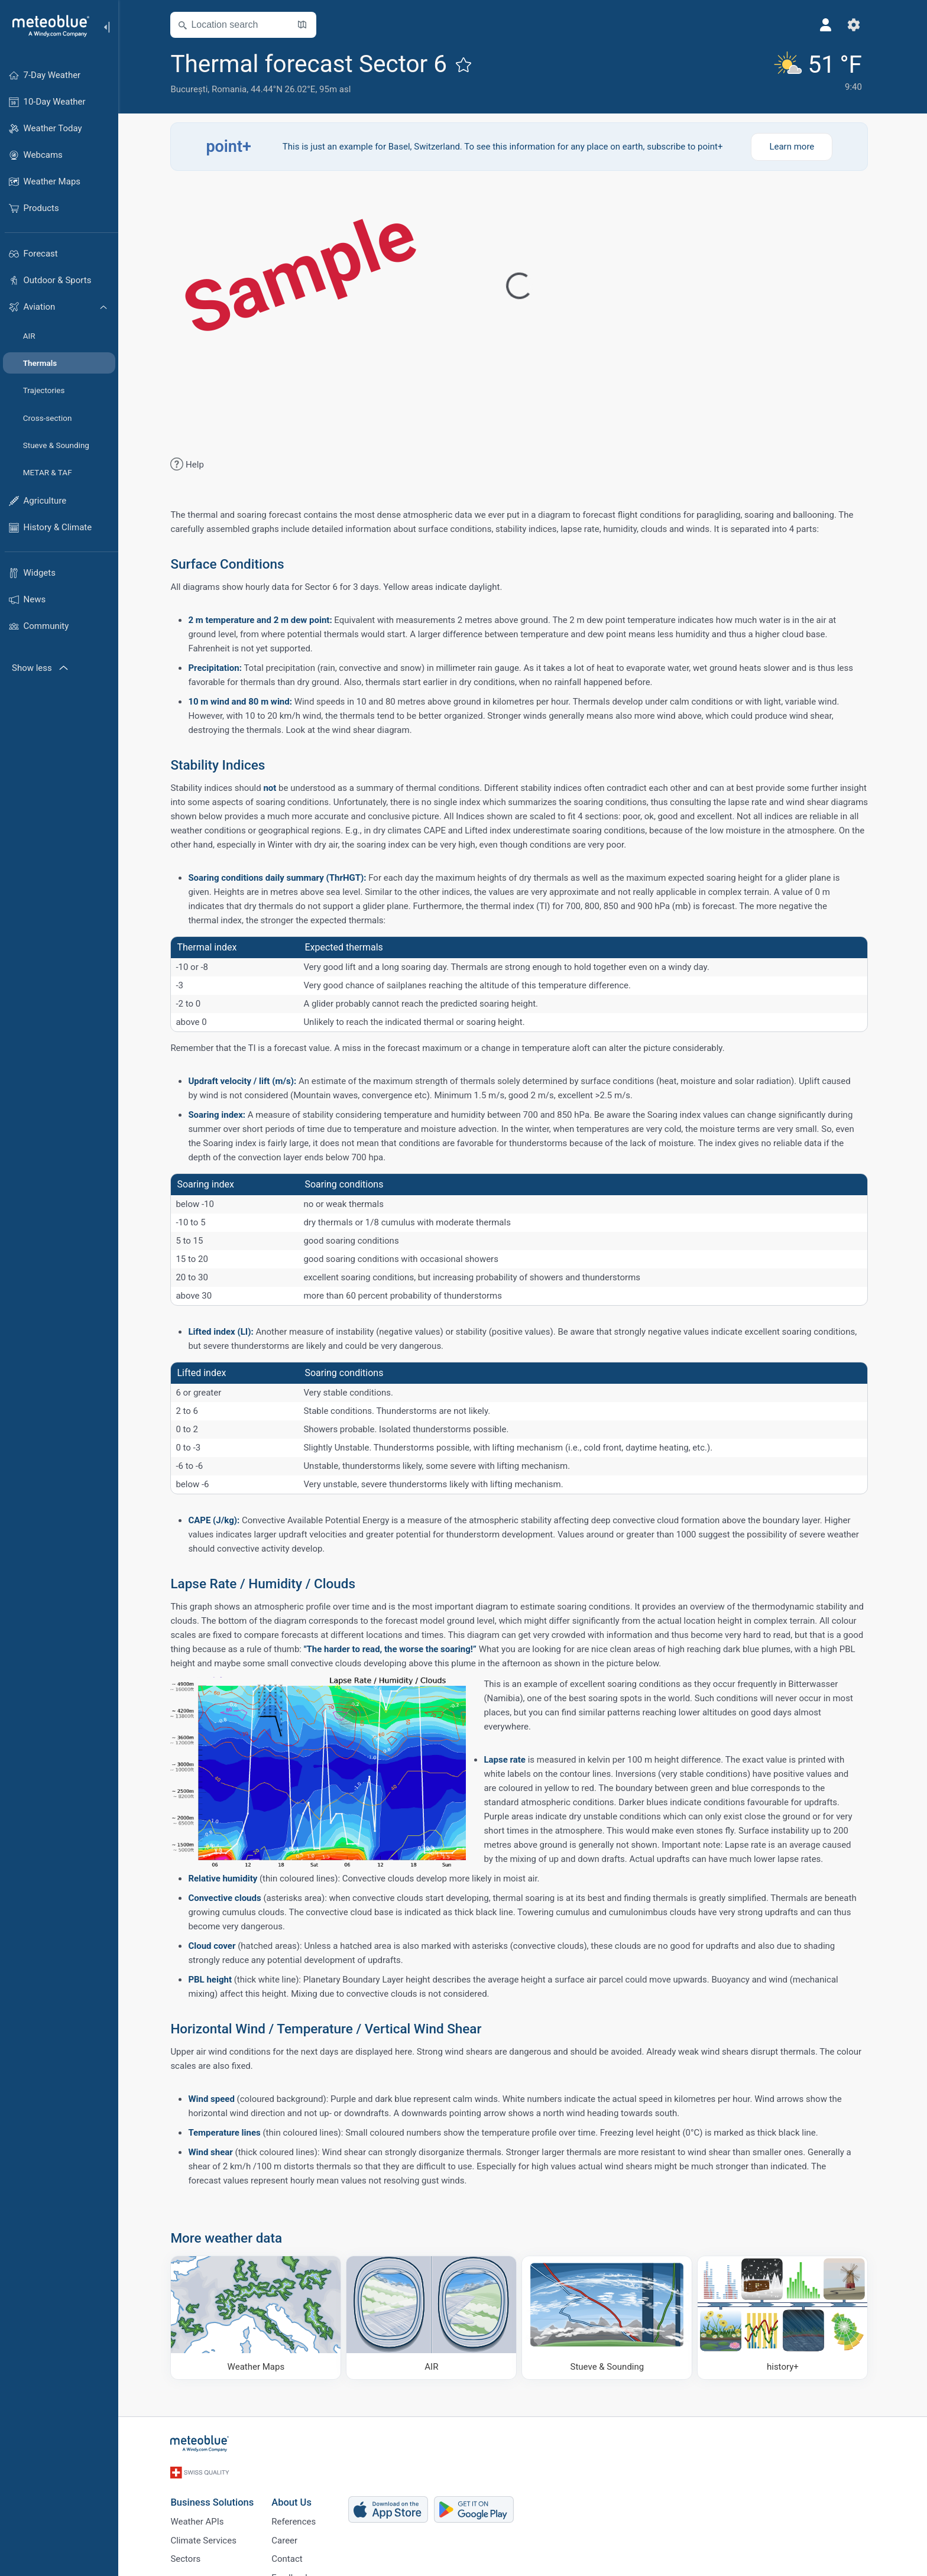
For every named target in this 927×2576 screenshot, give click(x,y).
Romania (232, 89)
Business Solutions (215, 2497)
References (297, 2517)
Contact (290, 2556)
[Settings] (857, 24)
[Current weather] (818, 71)
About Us (295, 2497)
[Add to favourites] (467, 64)
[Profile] (828, 24)
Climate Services (207, 2537)
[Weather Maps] (259, 2318)
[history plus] (786, 2318)
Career (288, 2537)
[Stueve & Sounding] (610, 2318)
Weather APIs (200, 2517)
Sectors (189, 2556)
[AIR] (435, 2318)
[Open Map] (305, 25)
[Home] (47, 26)
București (192, 89)
